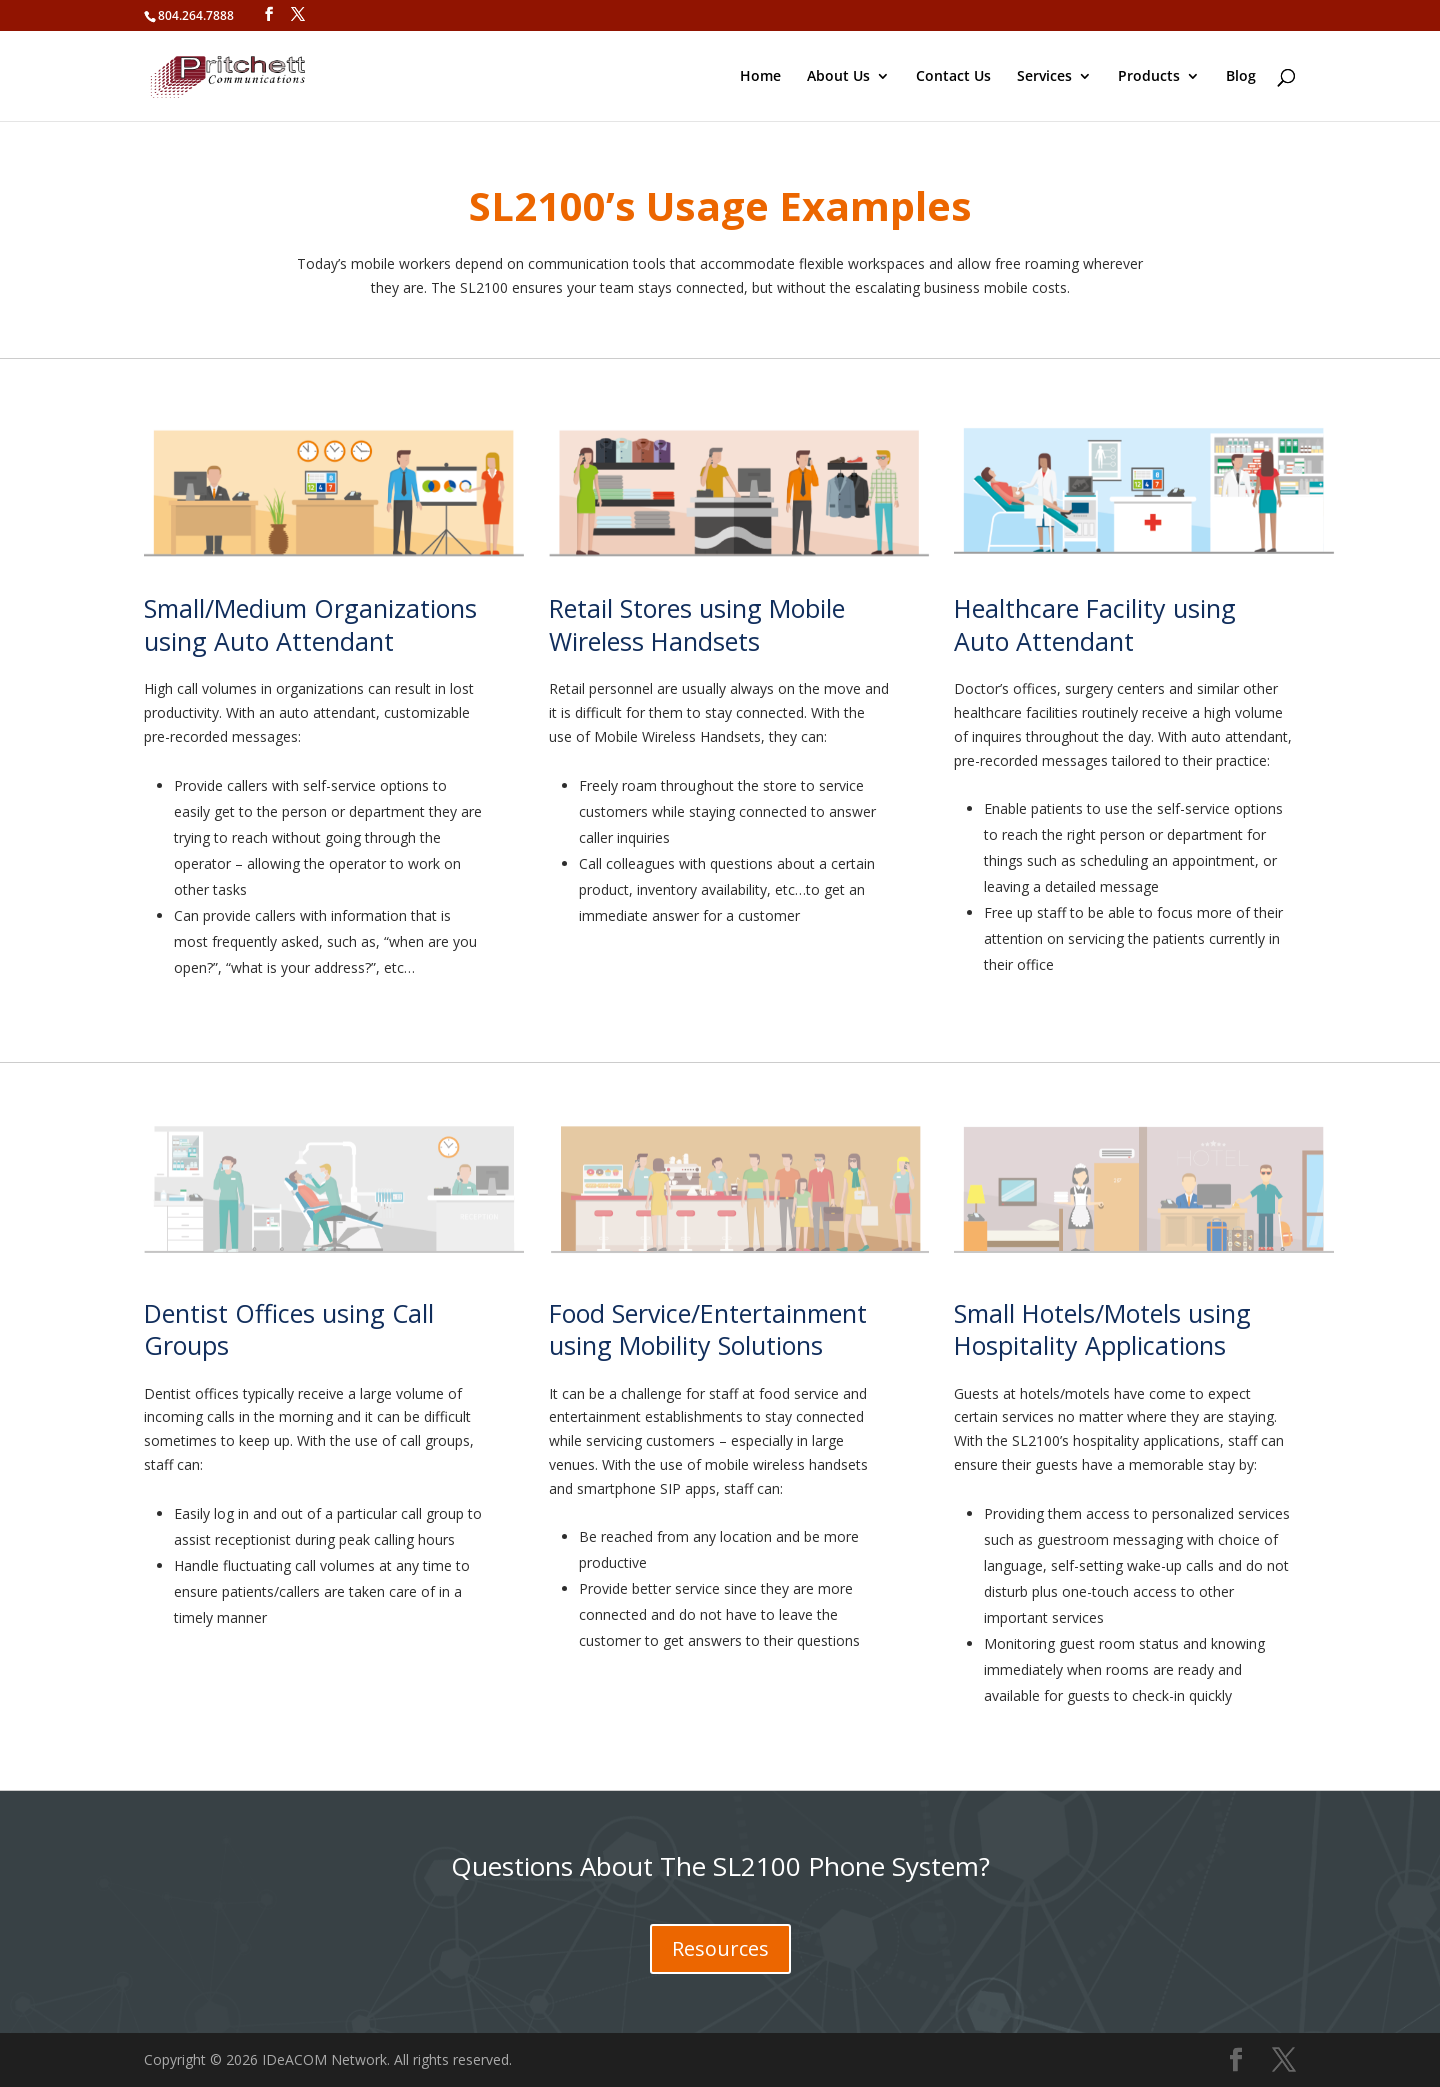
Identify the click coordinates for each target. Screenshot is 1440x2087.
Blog (1241, 77)
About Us (838, 77)
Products (1149, 77)
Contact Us (953, 77)
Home (760, 77)
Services (1044, 77)
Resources (720, 1948)
